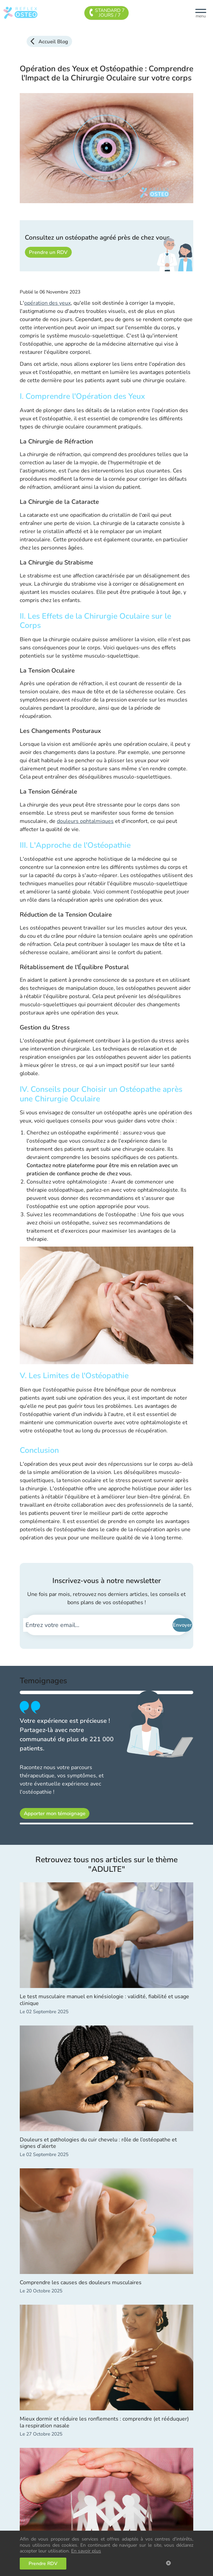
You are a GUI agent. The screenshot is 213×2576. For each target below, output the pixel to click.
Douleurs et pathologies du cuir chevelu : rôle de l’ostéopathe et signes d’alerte (98, 2143)
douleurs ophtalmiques (85, 821)
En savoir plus (86, 2551)
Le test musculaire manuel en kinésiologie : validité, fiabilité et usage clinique (104, 2000)
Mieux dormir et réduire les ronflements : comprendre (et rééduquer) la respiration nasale (104, 2422)
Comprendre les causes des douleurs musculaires (81, 2282)
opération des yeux (47, 303)
